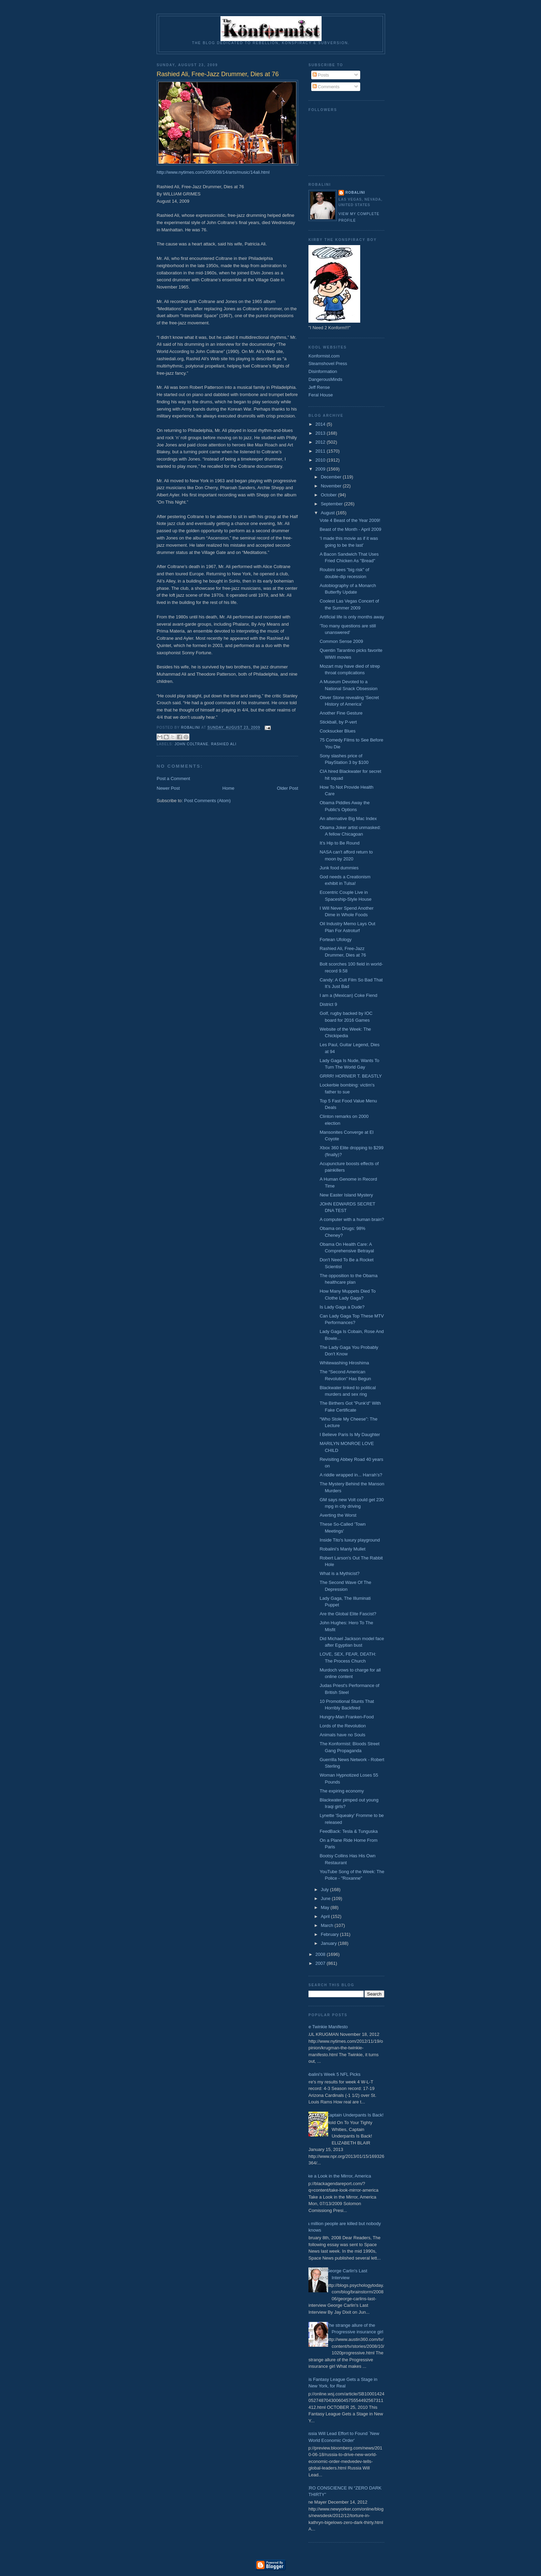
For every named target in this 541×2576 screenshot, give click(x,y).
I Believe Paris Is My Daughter (349, 1434)
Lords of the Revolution (342, 1725)
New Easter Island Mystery (346, 1195)
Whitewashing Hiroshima (344, 1362)
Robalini (355, 192)
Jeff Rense (319, 387)
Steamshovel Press (327, 363)
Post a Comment (173, 778)
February (330, 1934)
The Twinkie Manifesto (325, 2026)
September (332, 503)
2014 (321, 424)
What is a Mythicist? (339, 1573)
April (326, 1916)
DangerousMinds (325, 379)
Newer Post (168, 788)
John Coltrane (191, 744)
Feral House (320, 394)
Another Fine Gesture (340, 713)
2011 (321, 451)
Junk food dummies (338, 867)
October (329, 494)
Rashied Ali (224, 744)
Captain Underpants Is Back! (354, 2115)
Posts (321, 75)
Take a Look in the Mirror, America (337, 2176)
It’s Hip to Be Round (339, 843)
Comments (326, 86)
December (332, 476)
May (326, 1907)
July (325, 1889)
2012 (321, 442)
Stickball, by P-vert (338, 722)
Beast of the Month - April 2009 (350, 529)
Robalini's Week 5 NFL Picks (332, 2074)
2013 (321, 433)
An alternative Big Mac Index (347, 818)
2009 (321, 469)
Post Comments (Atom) (207, 800)
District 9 (328, 1004)
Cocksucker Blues (337, 731)
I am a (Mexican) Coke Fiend (348, 995)
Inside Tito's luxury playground (349, 1540)
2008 (321, 1954)
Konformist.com (324, 355)
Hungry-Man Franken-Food (346, 1716)
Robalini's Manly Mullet (342, 1549)
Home (229, 788)
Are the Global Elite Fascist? (347, 1613)
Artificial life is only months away (351, 616)
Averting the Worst (337, 1515)
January (329, 1943)
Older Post (287, 788)
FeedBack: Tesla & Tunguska (348, 1831)
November (332, 485)
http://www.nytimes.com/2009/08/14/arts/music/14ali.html (213, 172)
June (326, 1898)
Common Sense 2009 (341, 641)
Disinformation (322, 371)
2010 (321, 460)
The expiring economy (341, 1791)
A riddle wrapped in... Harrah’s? (350, 1474)
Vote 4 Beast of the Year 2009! (349, 520)
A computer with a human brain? (351, 1219)
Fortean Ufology (335, 939)
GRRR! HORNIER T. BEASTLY (350, 1076)
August (328, 512)
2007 (321, 1963)
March (328, 1925)
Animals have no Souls (342, 1734)
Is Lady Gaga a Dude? (341, 1307)
